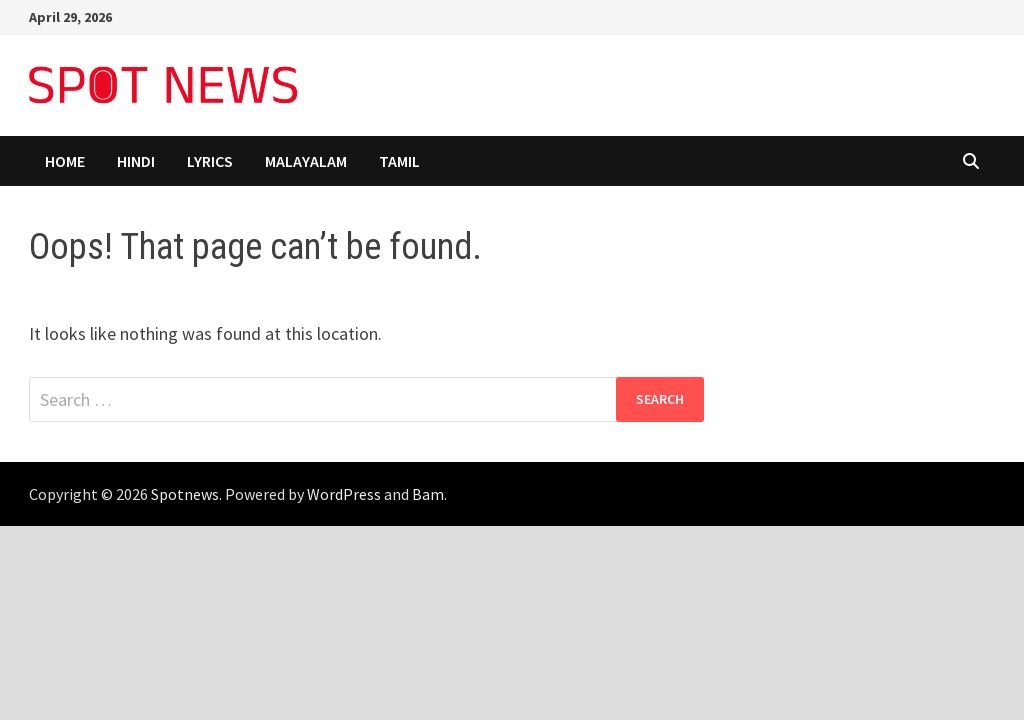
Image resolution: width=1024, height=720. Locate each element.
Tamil (399, 161)
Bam (428, 494)
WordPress (344, 494)
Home (65, 161)
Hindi (136, 161)
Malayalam (306, 161)
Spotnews (185, 494)
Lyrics (210, 161)
